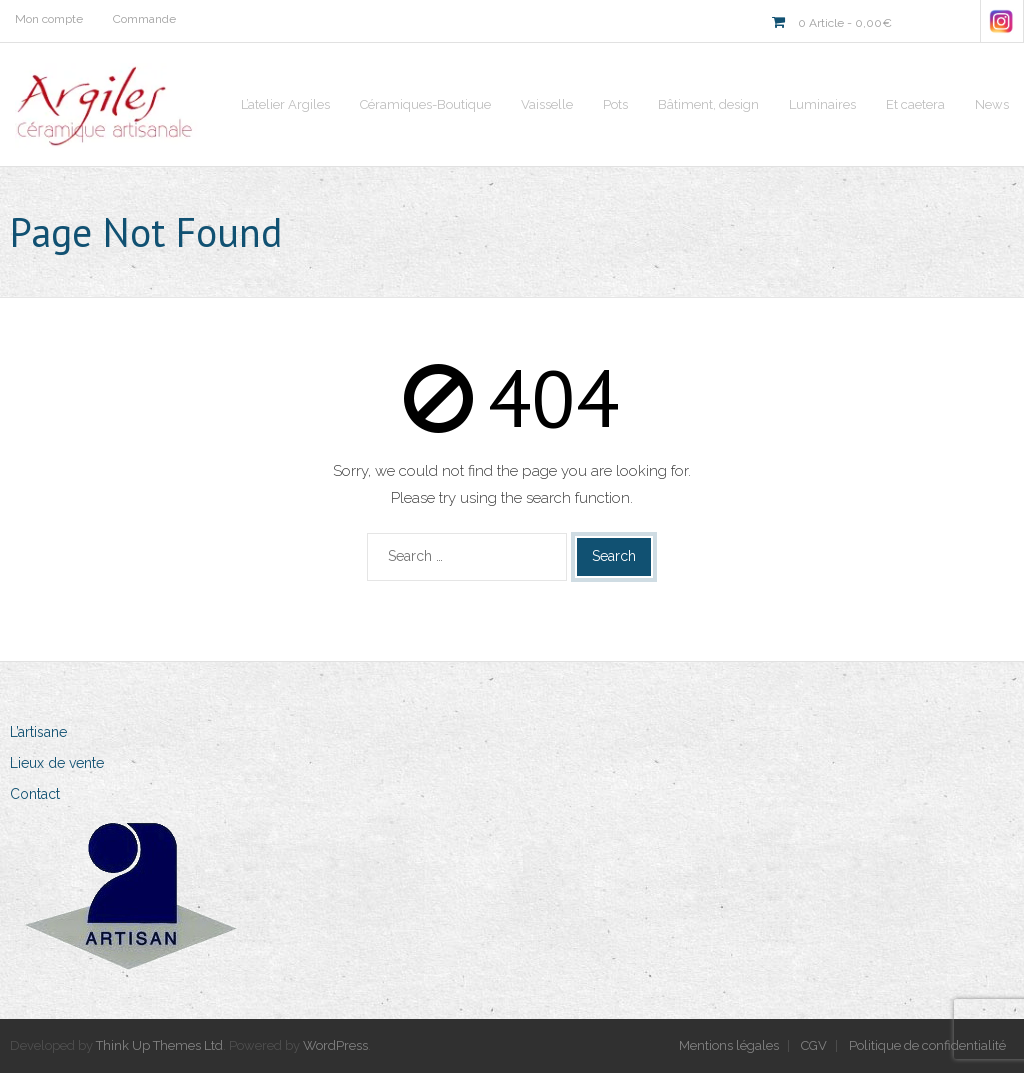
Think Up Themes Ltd (159, 1045)
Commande (144, 19)
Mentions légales (729, 1045)
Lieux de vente (57, 763)
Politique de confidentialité (927, 1045)
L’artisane (38, 732)
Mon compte (49, 19)
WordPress (335, 1045)
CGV (814, 1045)
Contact (35, 794)
